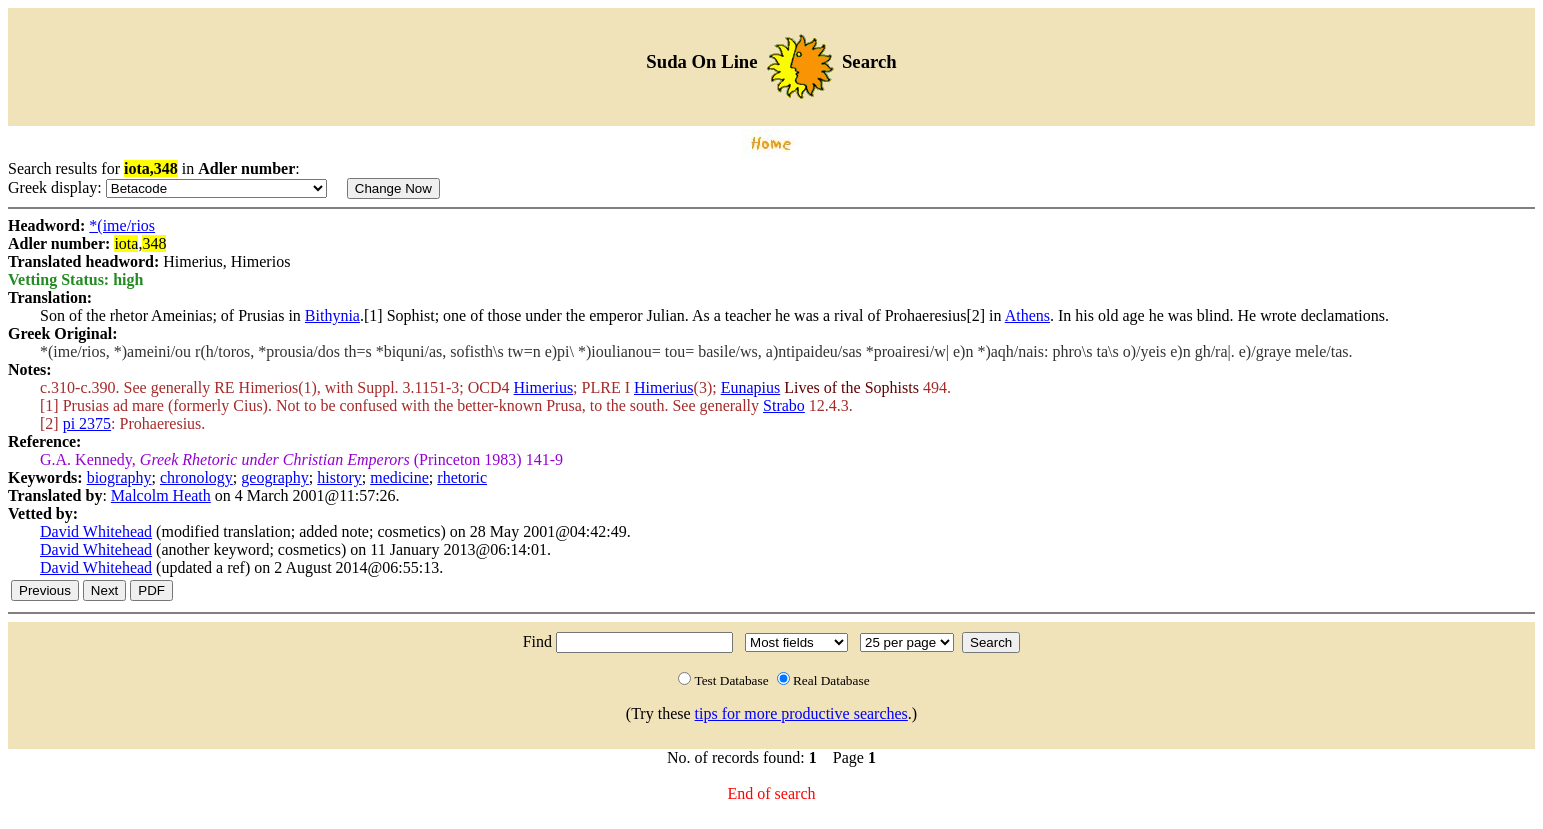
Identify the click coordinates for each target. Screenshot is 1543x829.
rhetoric (462, 477)
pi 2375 (87, 423)
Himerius (544, 387)
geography (275, 477)
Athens (1027, 315)
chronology (196, 477)
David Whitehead (96, 531)
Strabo (784, 405)
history (339, 477)
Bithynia (332, 315)
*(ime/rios (122, 225)
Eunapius (751, 387)
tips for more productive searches (801, 713)
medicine (399, 477)
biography (119, 477)
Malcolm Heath (161, 495)
